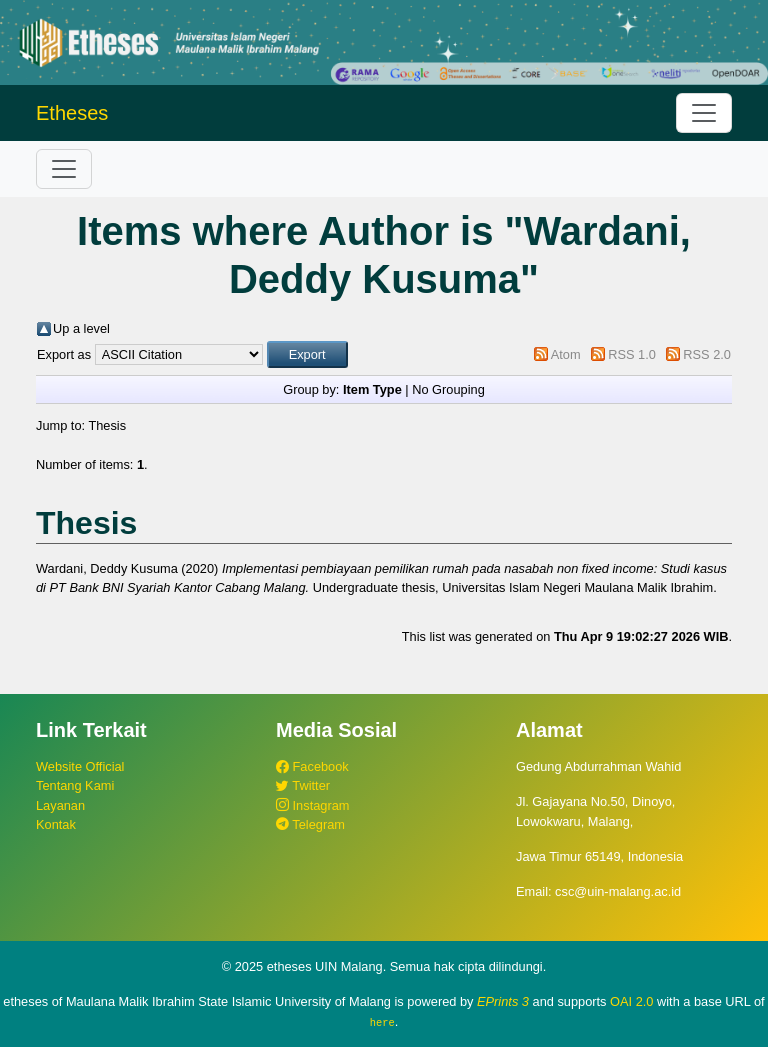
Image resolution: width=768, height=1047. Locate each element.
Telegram (310, 824)
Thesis (107, 425)
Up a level (81, 328)
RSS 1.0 (632, 354)
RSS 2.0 (707, 354)
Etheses (72, 113)
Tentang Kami (75, 785)
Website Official (80, 766)
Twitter (303, 785)
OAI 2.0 (631, 1001)
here (382, 1022)
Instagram (312, 805)
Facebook (312, 766)
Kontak (56, 824)
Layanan (60, 805)
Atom (566, 354)
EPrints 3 (503, 1001)
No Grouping (448, 389)
